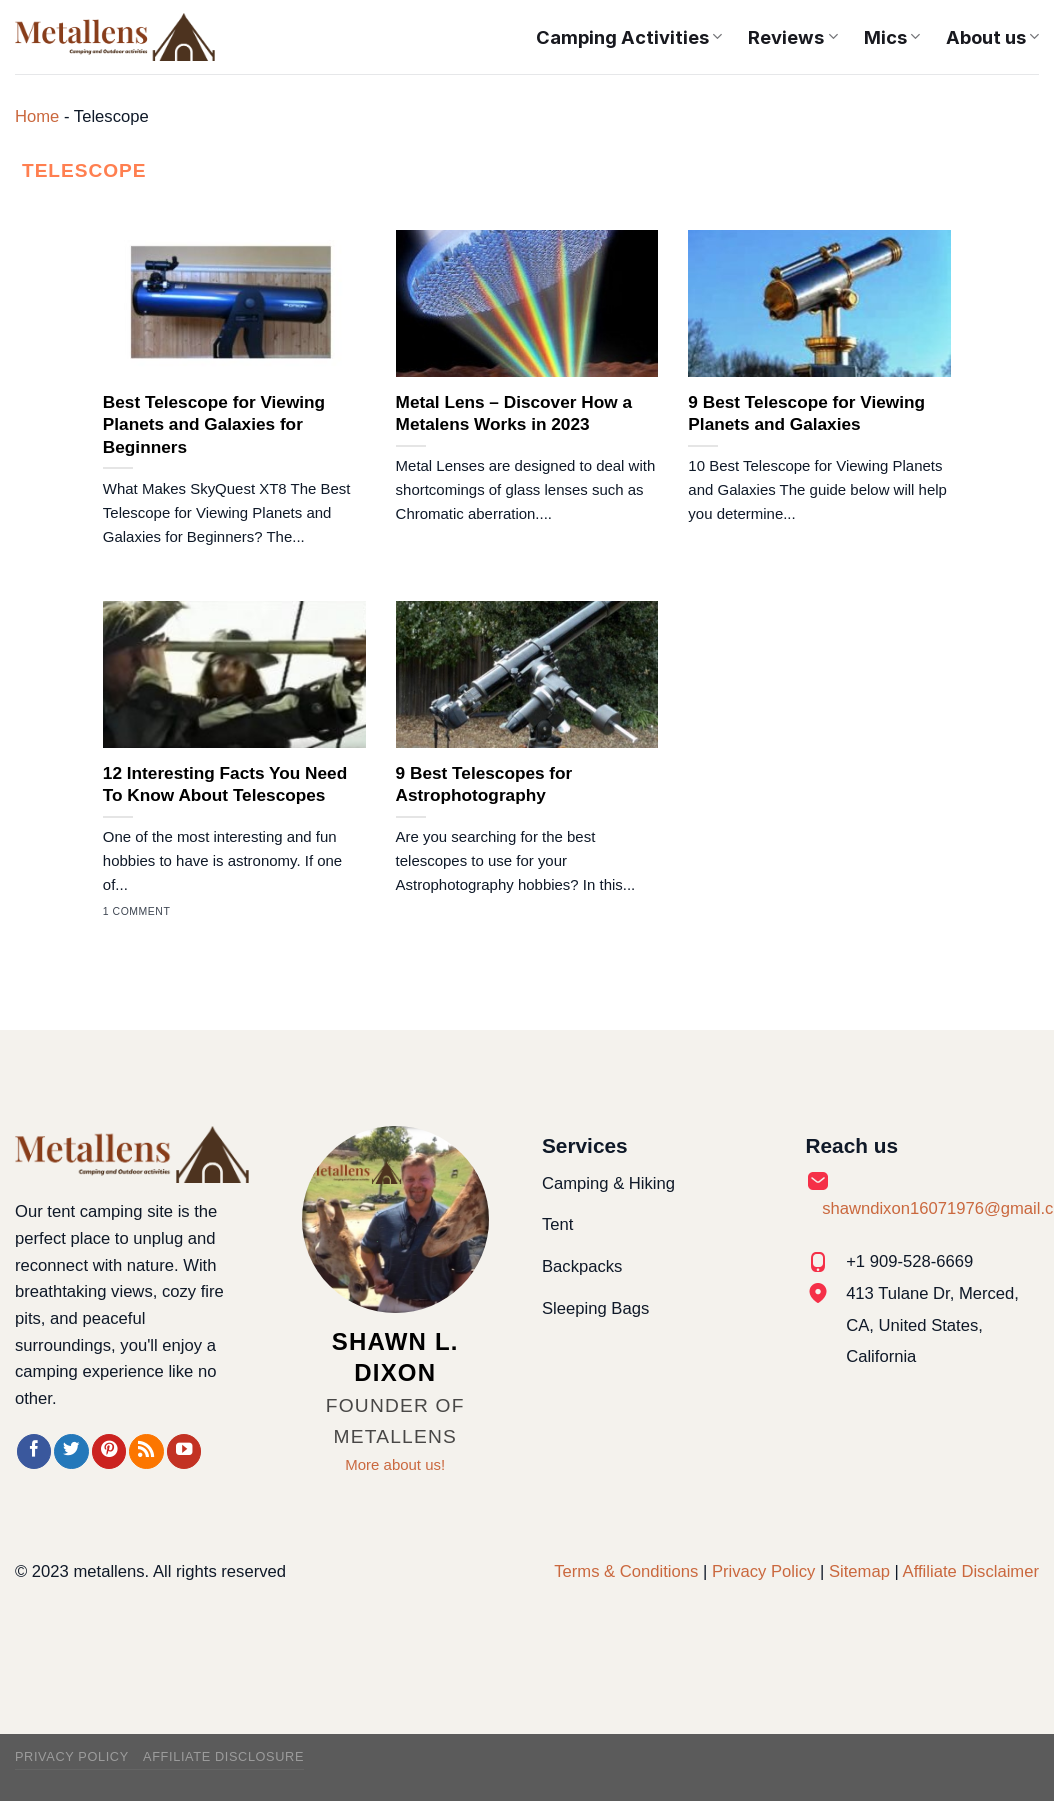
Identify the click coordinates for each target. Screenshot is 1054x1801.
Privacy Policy (763, 1571)
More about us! (395, 1464)
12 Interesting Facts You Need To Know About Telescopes (225, 784)
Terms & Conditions (626, 1571)
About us (992, 37)
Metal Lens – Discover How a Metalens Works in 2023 (514, 413)
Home (37, 116)
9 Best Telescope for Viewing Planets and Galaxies (806, 413)
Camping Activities (629, 37)
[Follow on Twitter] (71, 1451)
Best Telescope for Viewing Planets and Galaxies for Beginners (214, 424)
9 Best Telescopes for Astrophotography (484, 784)
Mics (892, 37)
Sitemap (859, 1571)
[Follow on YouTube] (184, 1451)
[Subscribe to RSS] (146, 1451)
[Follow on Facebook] (34, 1451)
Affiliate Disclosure (223, 1756)
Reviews (792, 37)
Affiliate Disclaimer (971, 1571)
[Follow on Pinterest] (109, 1451)
